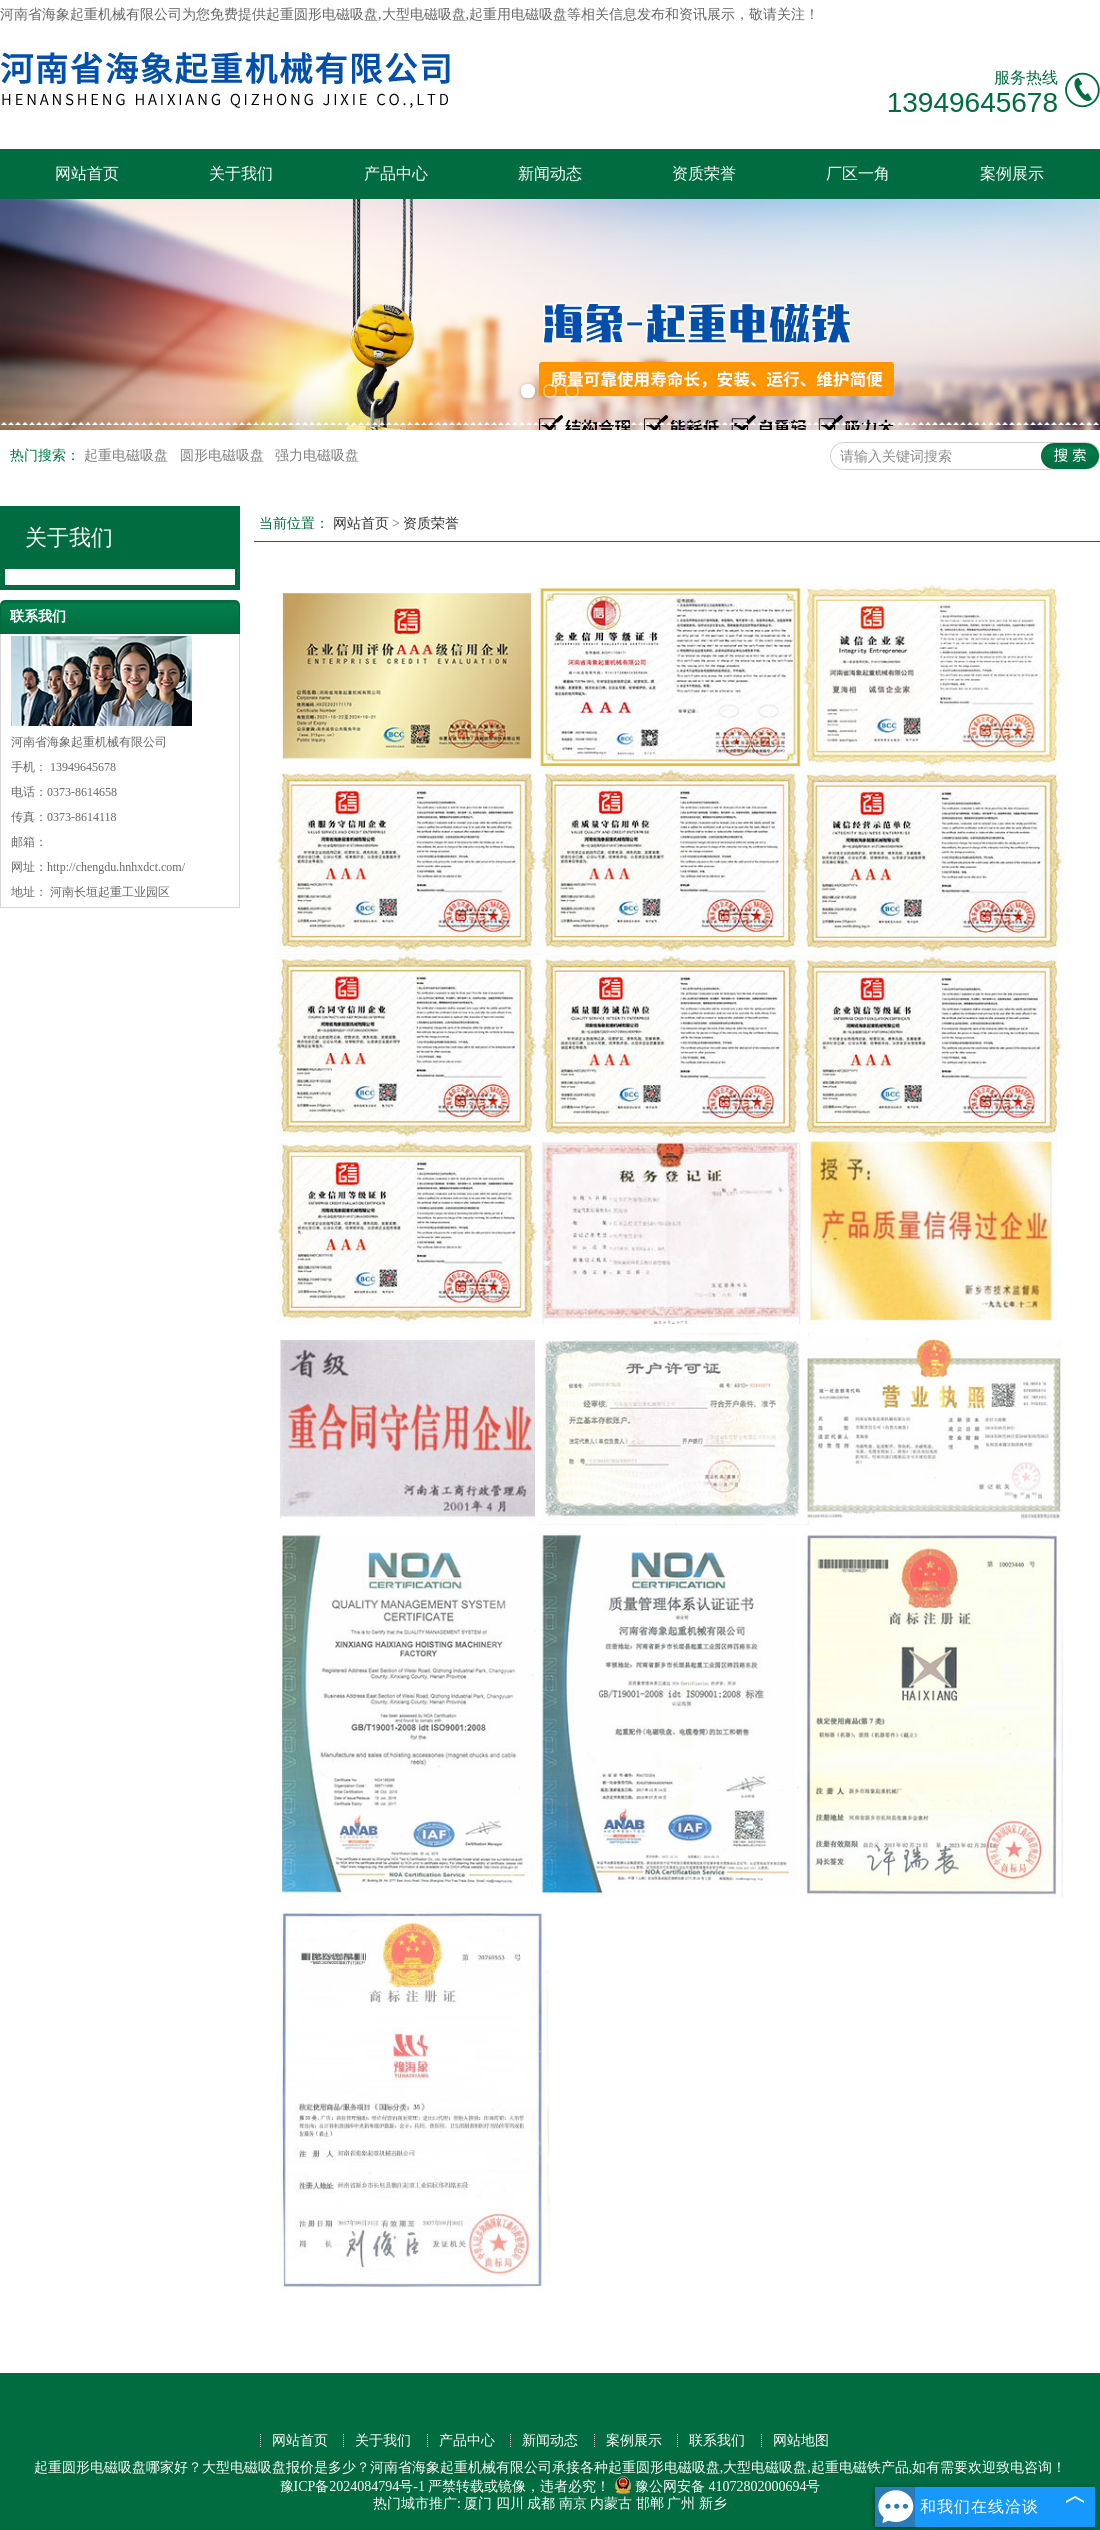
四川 (510, 2503)
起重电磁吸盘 (128, 455)
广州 (681, 2503)
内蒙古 (611, 2503)
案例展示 (1012, 173)
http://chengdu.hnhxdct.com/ (116, 867)
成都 (541, 2503)
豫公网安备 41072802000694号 (717, 2486)
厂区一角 (858, 173)
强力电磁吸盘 (317, 455)
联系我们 (717, 2440)
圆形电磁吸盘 (224, 455)
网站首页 (87, 173)
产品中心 (396, 173)
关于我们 (241, 173)
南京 (573, 2503)
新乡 (713, 2503)
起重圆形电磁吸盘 (322, 14)
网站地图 (801, 2440)
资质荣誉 (704, 173)
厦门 (478, 2503)
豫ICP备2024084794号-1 (352, 2486)
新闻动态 (550, 173)
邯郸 (650, 2503)
